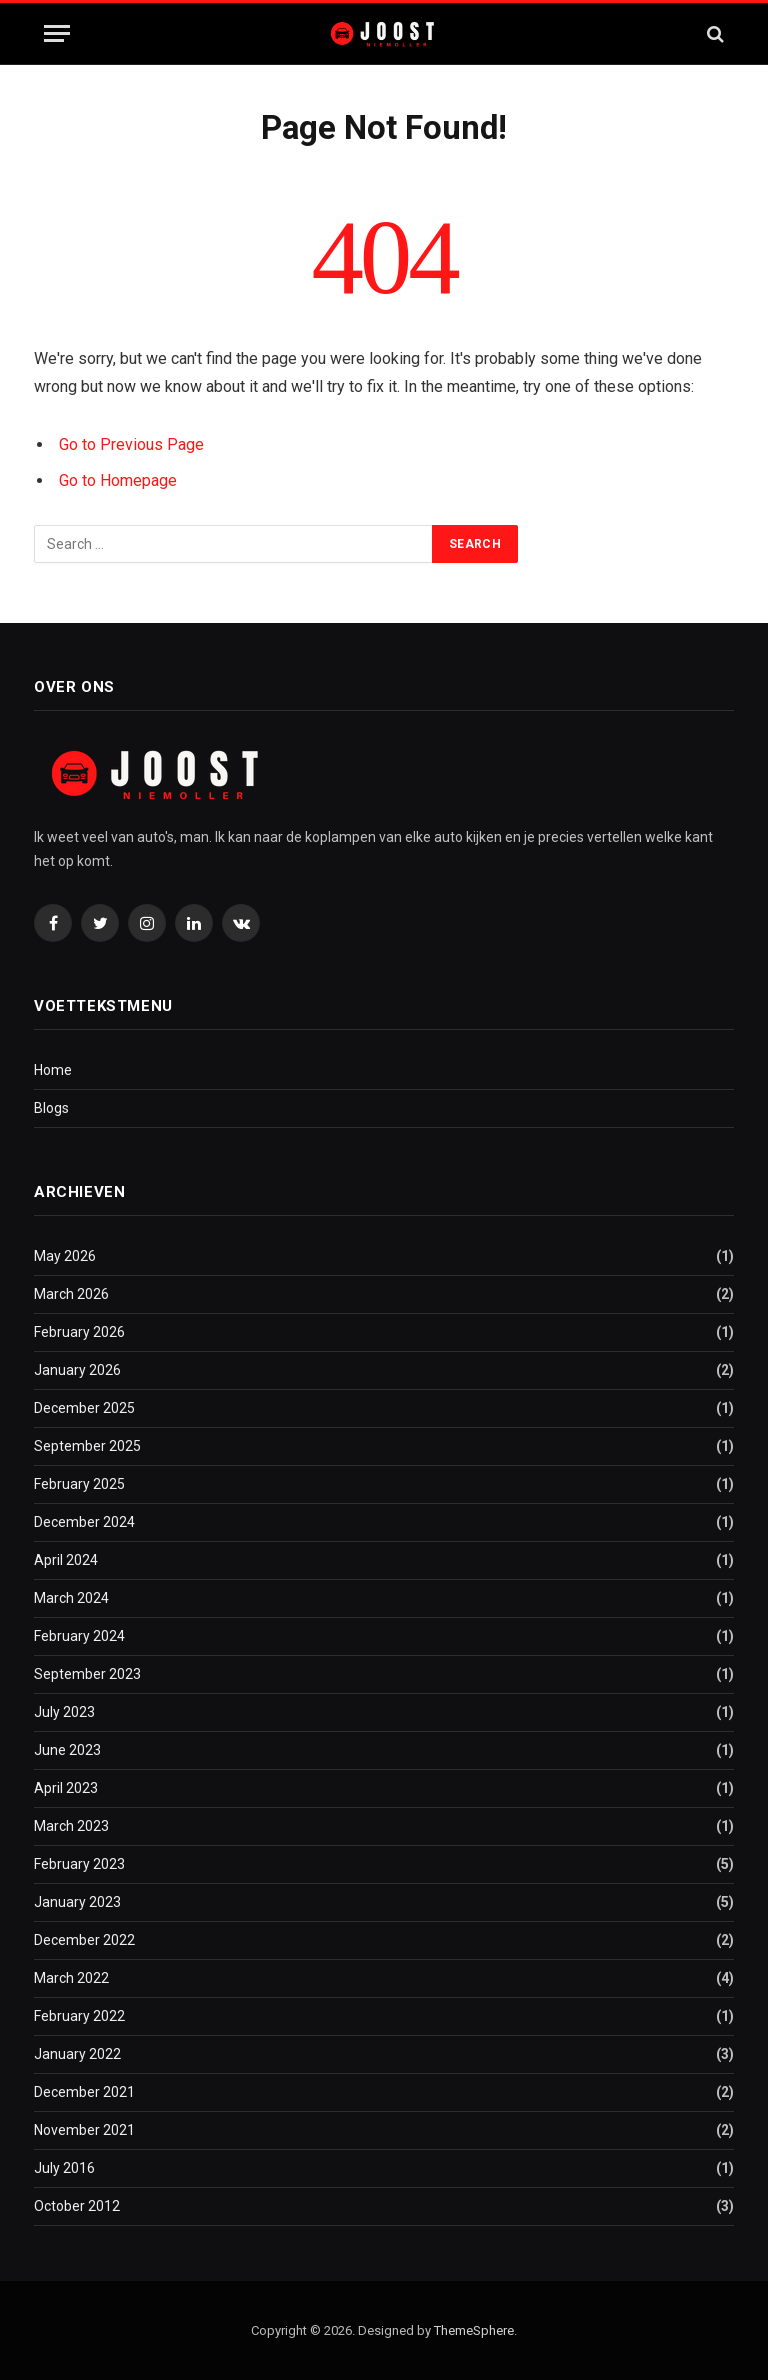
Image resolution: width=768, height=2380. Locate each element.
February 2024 (79, 1636)
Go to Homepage (118, 480)
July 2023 (64, 1712)
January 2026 (77, 1370)
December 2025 (84, 1408)
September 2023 (87, 1674)
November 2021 (84, 2130)
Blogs (51, 1108)
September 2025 (87, 1446)
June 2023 (67, 1750)
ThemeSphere (474, 2330)
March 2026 (71, 1294)
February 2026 (79, 1332)
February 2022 (79, 2016)
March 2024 (71, 1598)
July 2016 (64, 2168)
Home (53, 1070)
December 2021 (84, 2092)
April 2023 (66, 1788)
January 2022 (77, 2054)
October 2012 (77, 2206)
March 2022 (71, 1978)
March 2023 (71, 1826)
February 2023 (79, 1864)
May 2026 (65, 1256)
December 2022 (84, 1940)
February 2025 (79, 1484)
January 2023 (77, 1902)
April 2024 (66, 1560)
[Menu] (57, 33)
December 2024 (84, 1522)
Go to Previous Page (131, 444)
